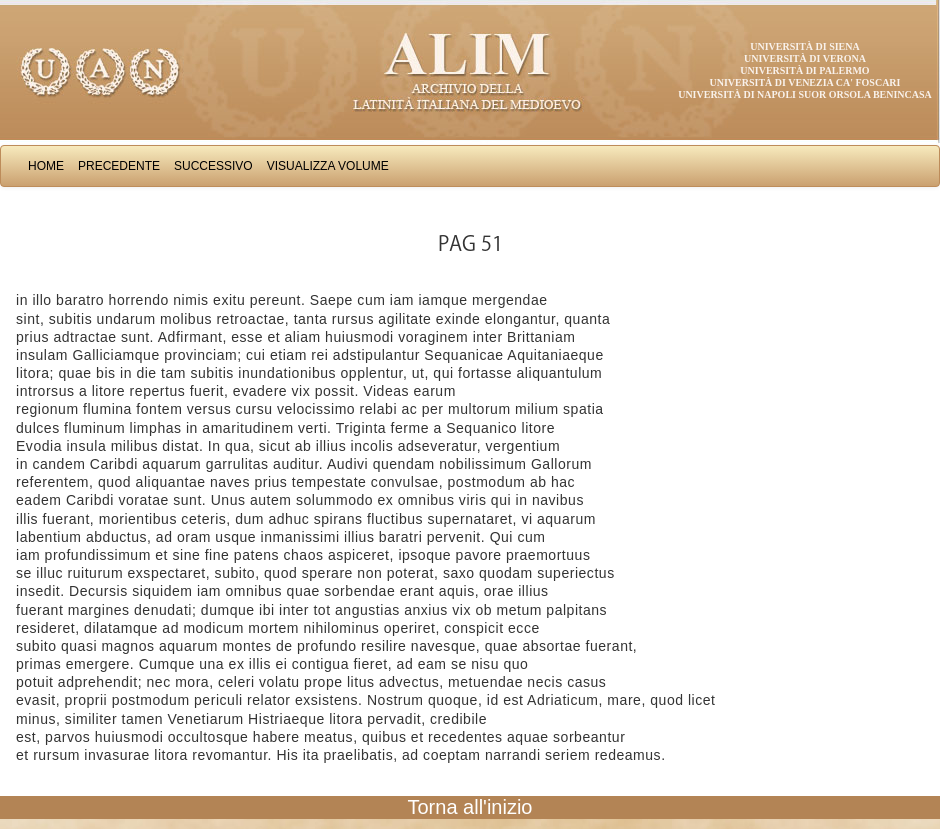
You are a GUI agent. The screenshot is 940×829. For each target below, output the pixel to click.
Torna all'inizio (470, 807)
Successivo (213, 166)
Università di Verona (805, 58)
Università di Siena (804, 46)
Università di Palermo (804, 70)
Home (46, 166)
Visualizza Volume (328, 166)
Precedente (119, 166)
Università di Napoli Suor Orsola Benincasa (805, 94)
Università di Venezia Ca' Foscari (805, 82)
